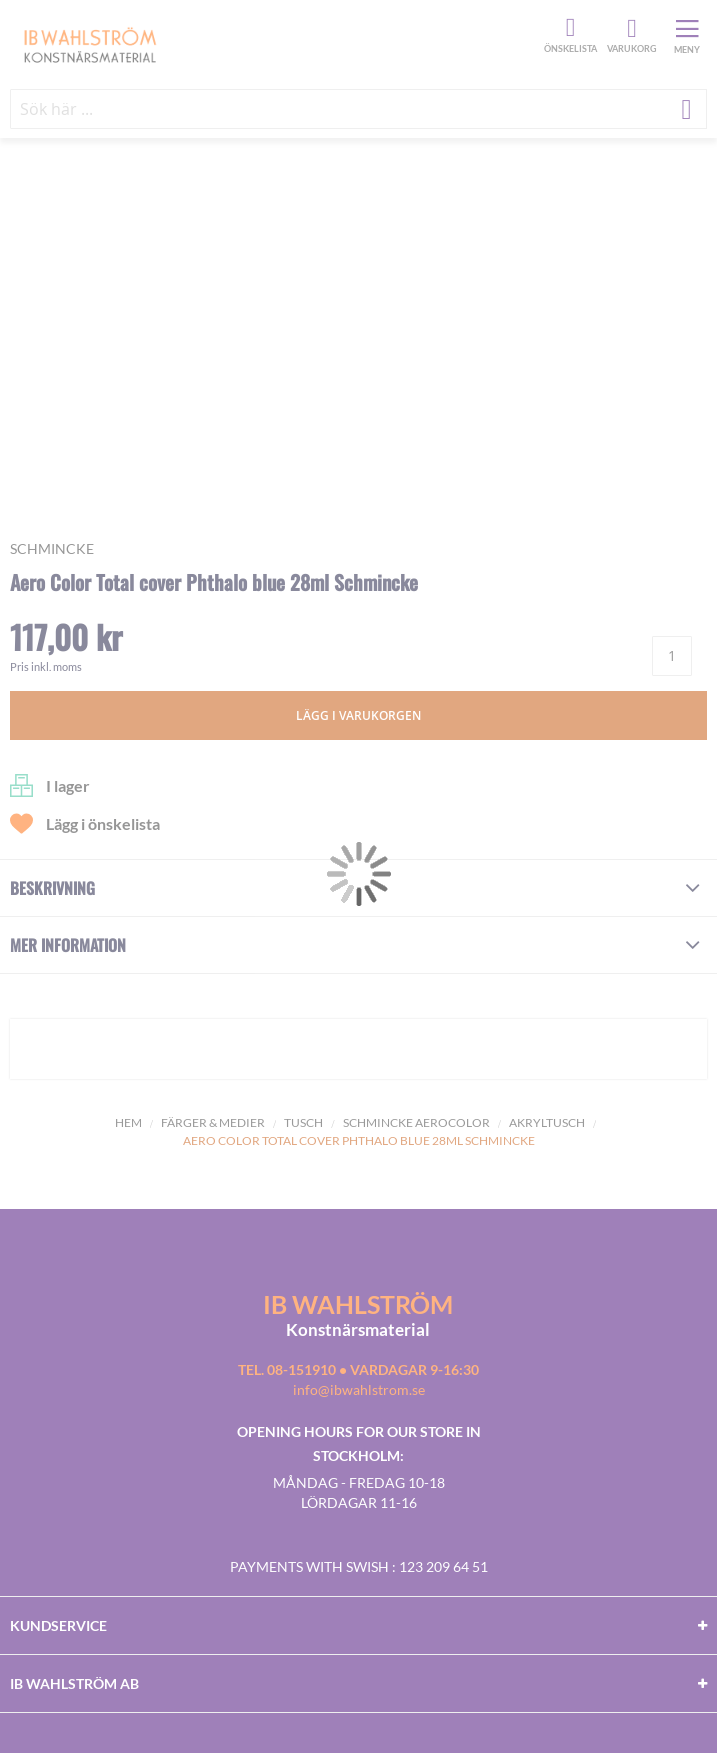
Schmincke (52, 548)
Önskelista (568, 28)
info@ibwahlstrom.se (359, 1389)
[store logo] (274, 44)
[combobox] (358, 109)
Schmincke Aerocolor (416, 1122)
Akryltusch (547, 1122)
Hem (128, 1122)
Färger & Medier (213, 1122)
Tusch (303, 1122)
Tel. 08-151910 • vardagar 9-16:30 (358, 1369)
